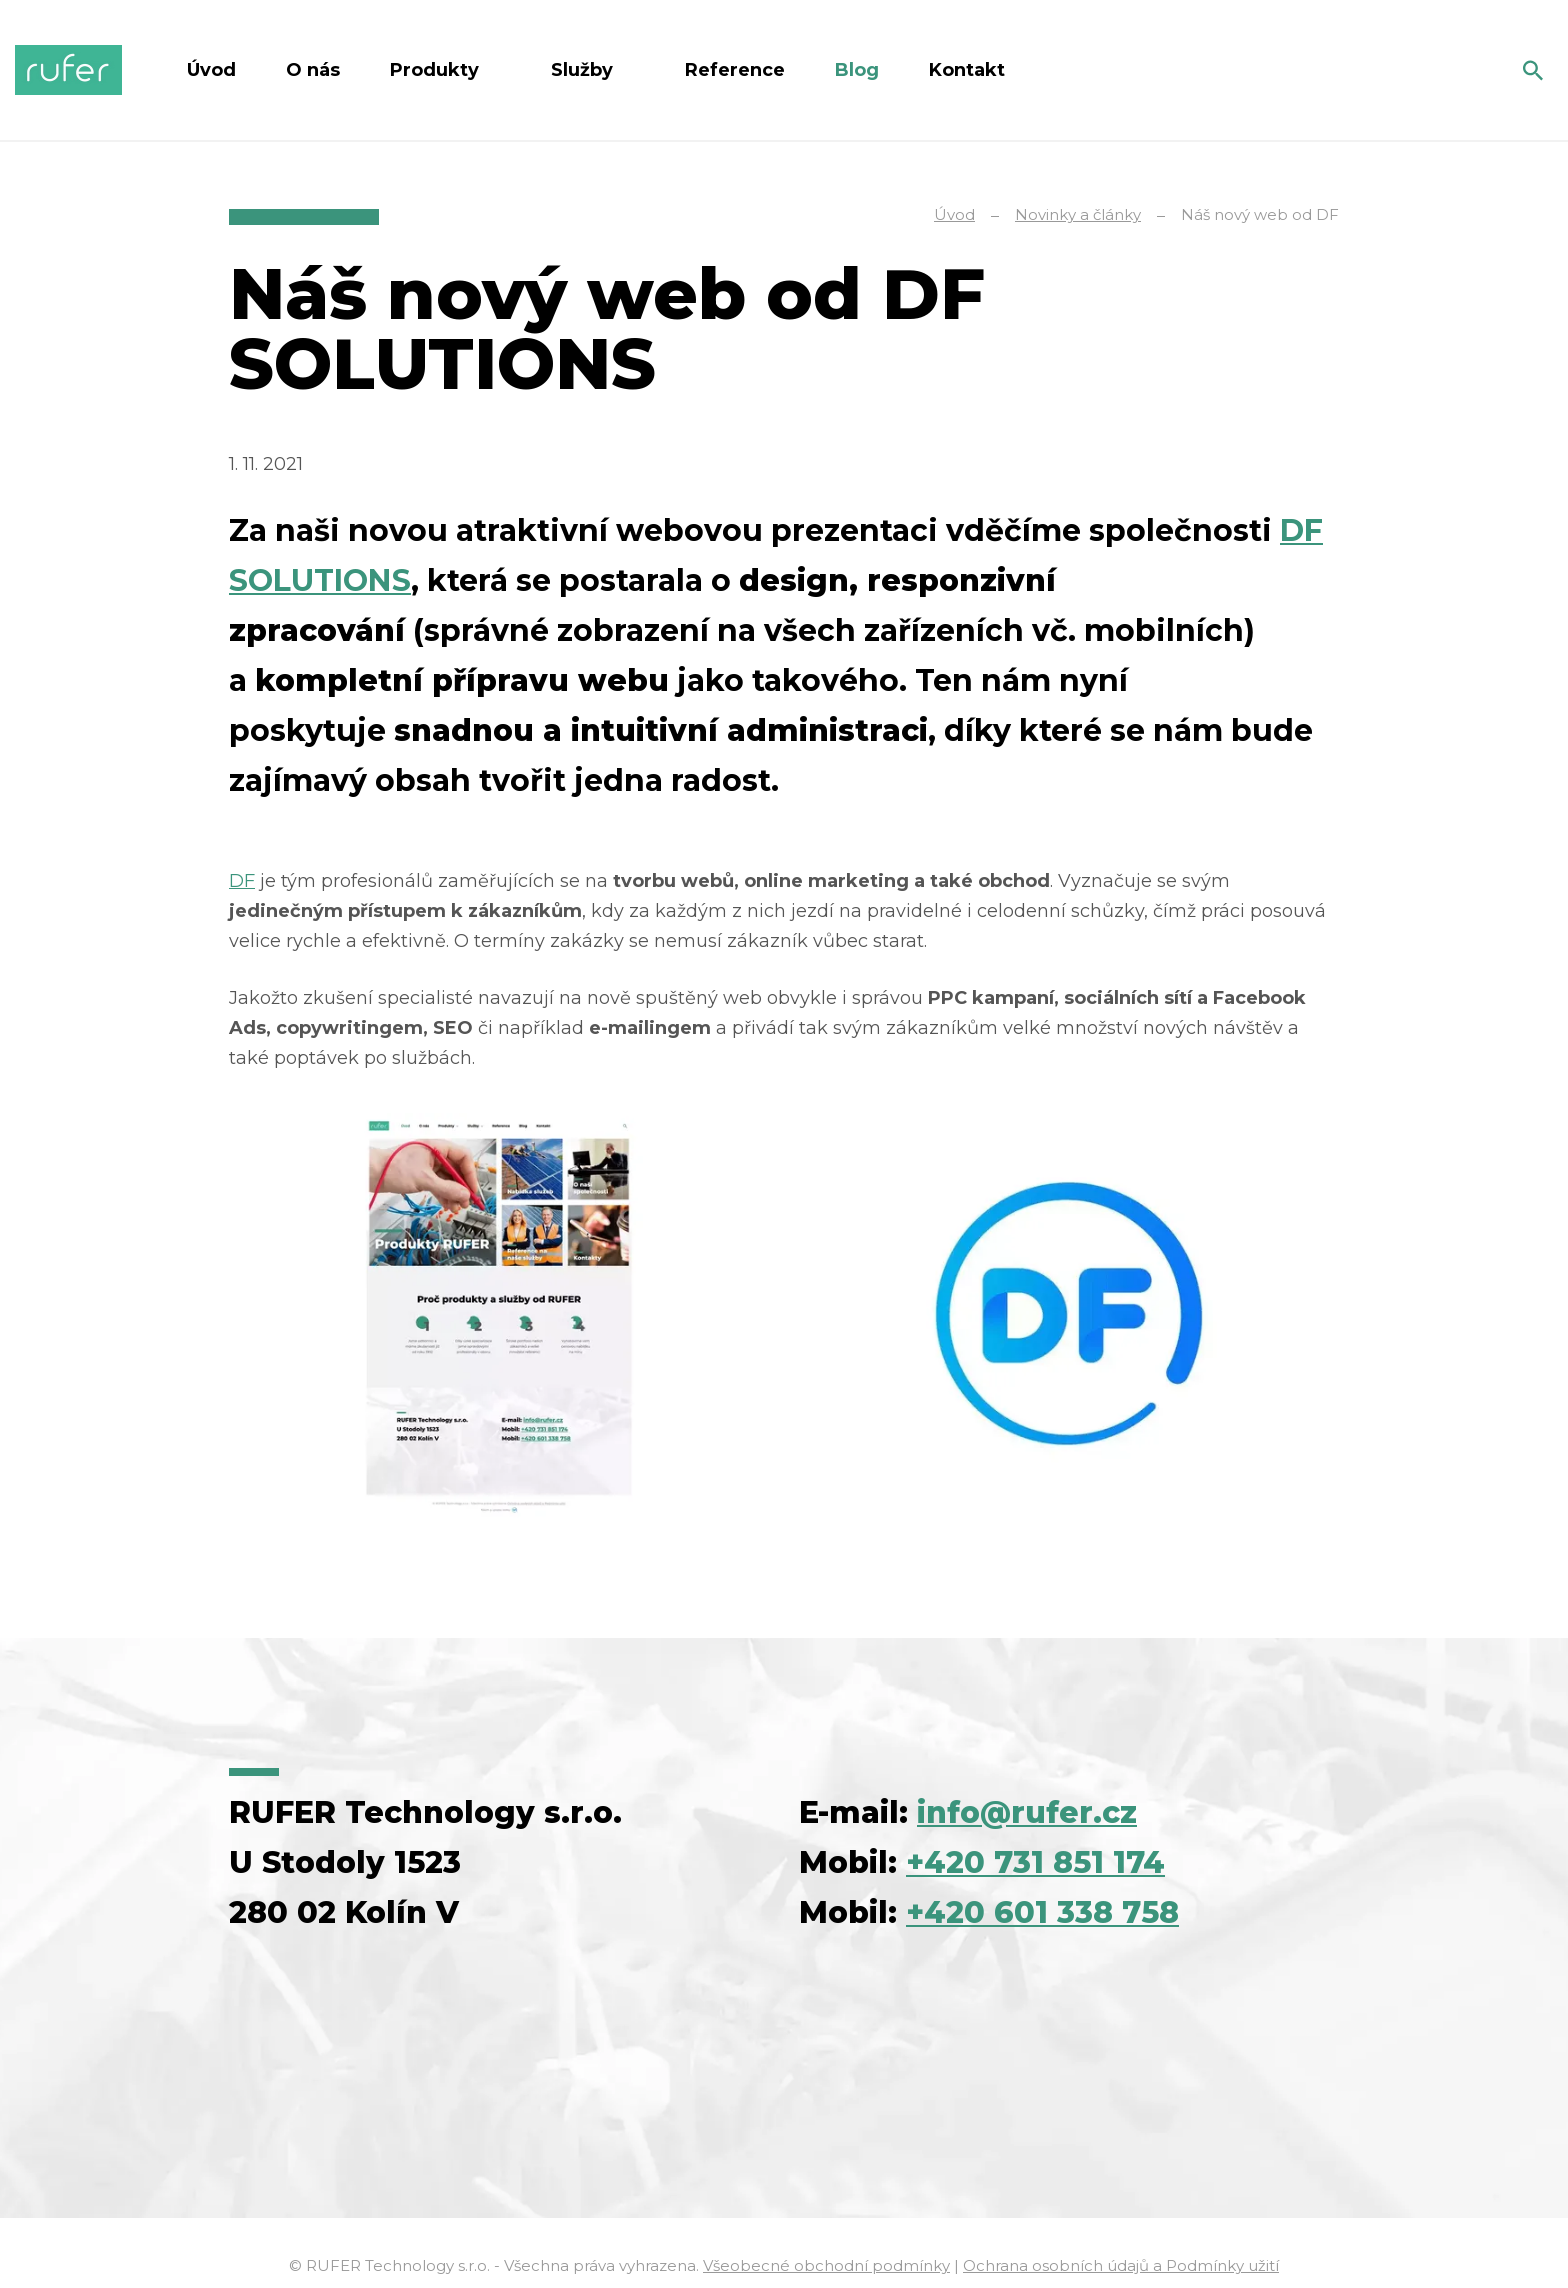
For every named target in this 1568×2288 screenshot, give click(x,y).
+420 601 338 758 (1042, 1912)
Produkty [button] (437, 70)
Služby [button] (584, 70)
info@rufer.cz (1027, 1812)
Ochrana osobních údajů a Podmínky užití (1121, 2265)
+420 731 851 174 (1035, 1862)
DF (242, 881)
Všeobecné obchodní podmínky (826, 2265)
